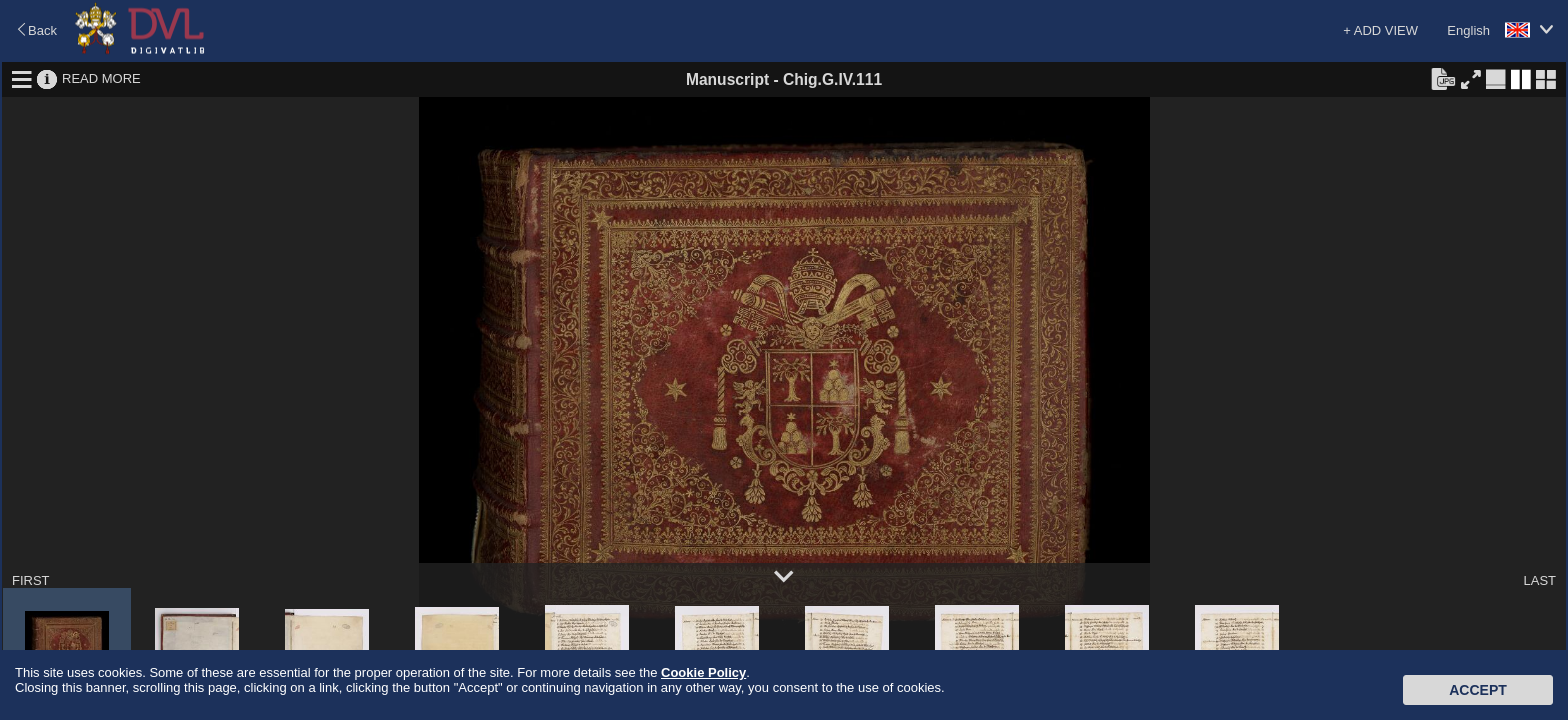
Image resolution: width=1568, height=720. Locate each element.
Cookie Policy (703, 672)
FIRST (31, 580)
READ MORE (101, 78)
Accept (1478, 690)
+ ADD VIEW (1380, 30)
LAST (1539, 580)
